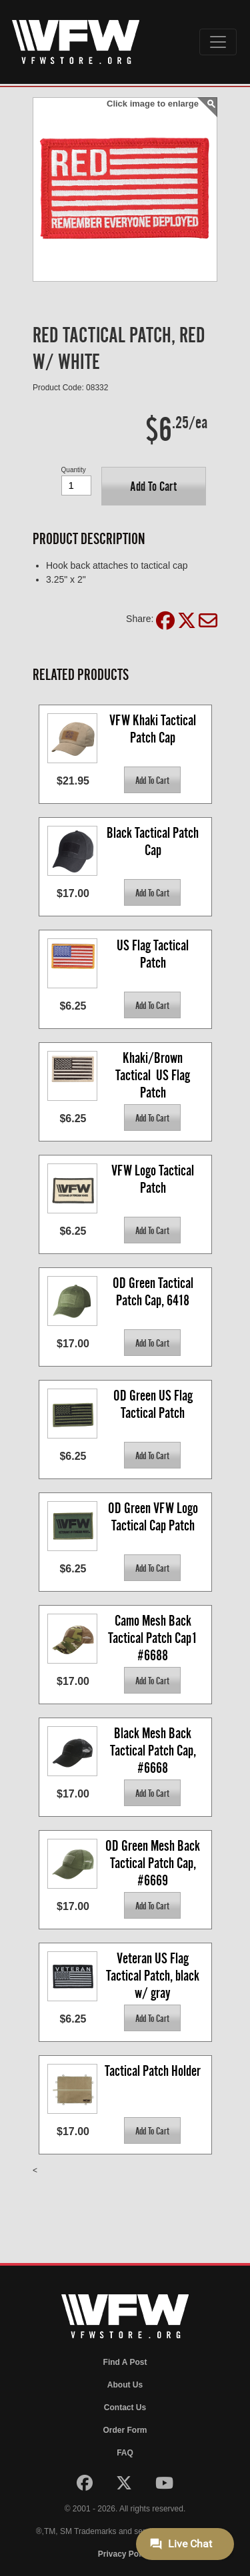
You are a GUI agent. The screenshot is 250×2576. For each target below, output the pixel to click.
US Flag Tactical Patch (154, 954)
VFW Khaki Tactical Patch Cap (154, 729)
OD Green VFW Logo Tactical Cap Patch (154, 1517)
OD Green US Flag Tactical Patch (154, 1404)
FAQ (125, 2452)
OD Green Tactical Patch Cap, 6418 (154, 1292)
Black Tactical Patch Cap (154, 841)
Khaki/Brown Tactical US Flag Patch (154, 1075)
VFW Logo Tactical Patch (154, 1179)
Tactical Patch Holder (153, 2071)
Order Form (125, 2430)
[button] (153, 486)
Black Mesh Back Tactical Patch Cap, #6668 (154, 1750)
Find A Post (125, 2362)
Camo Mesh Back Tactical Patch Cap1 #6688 (154, 1637)
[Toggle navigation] (218, 42)
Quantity (73, 470)
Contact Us (125, 2407)
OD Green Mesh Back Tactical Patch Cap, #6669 (154, 1862)
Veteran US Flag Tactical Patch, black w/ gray (154, 1975)
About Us (125, 2385)
